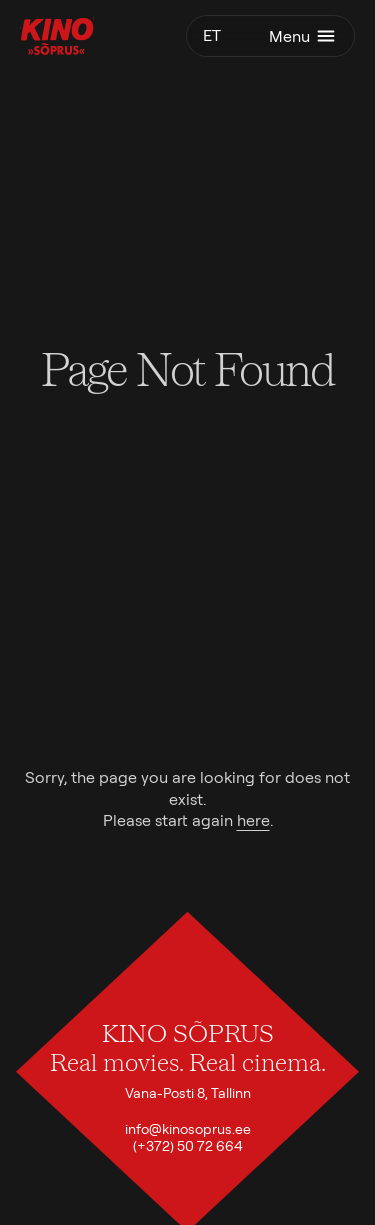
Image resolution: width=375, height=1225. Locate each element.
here (253, 820)
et (212, 35)
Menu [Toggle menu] (303, 36)
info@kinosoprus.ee (188, 1129)
